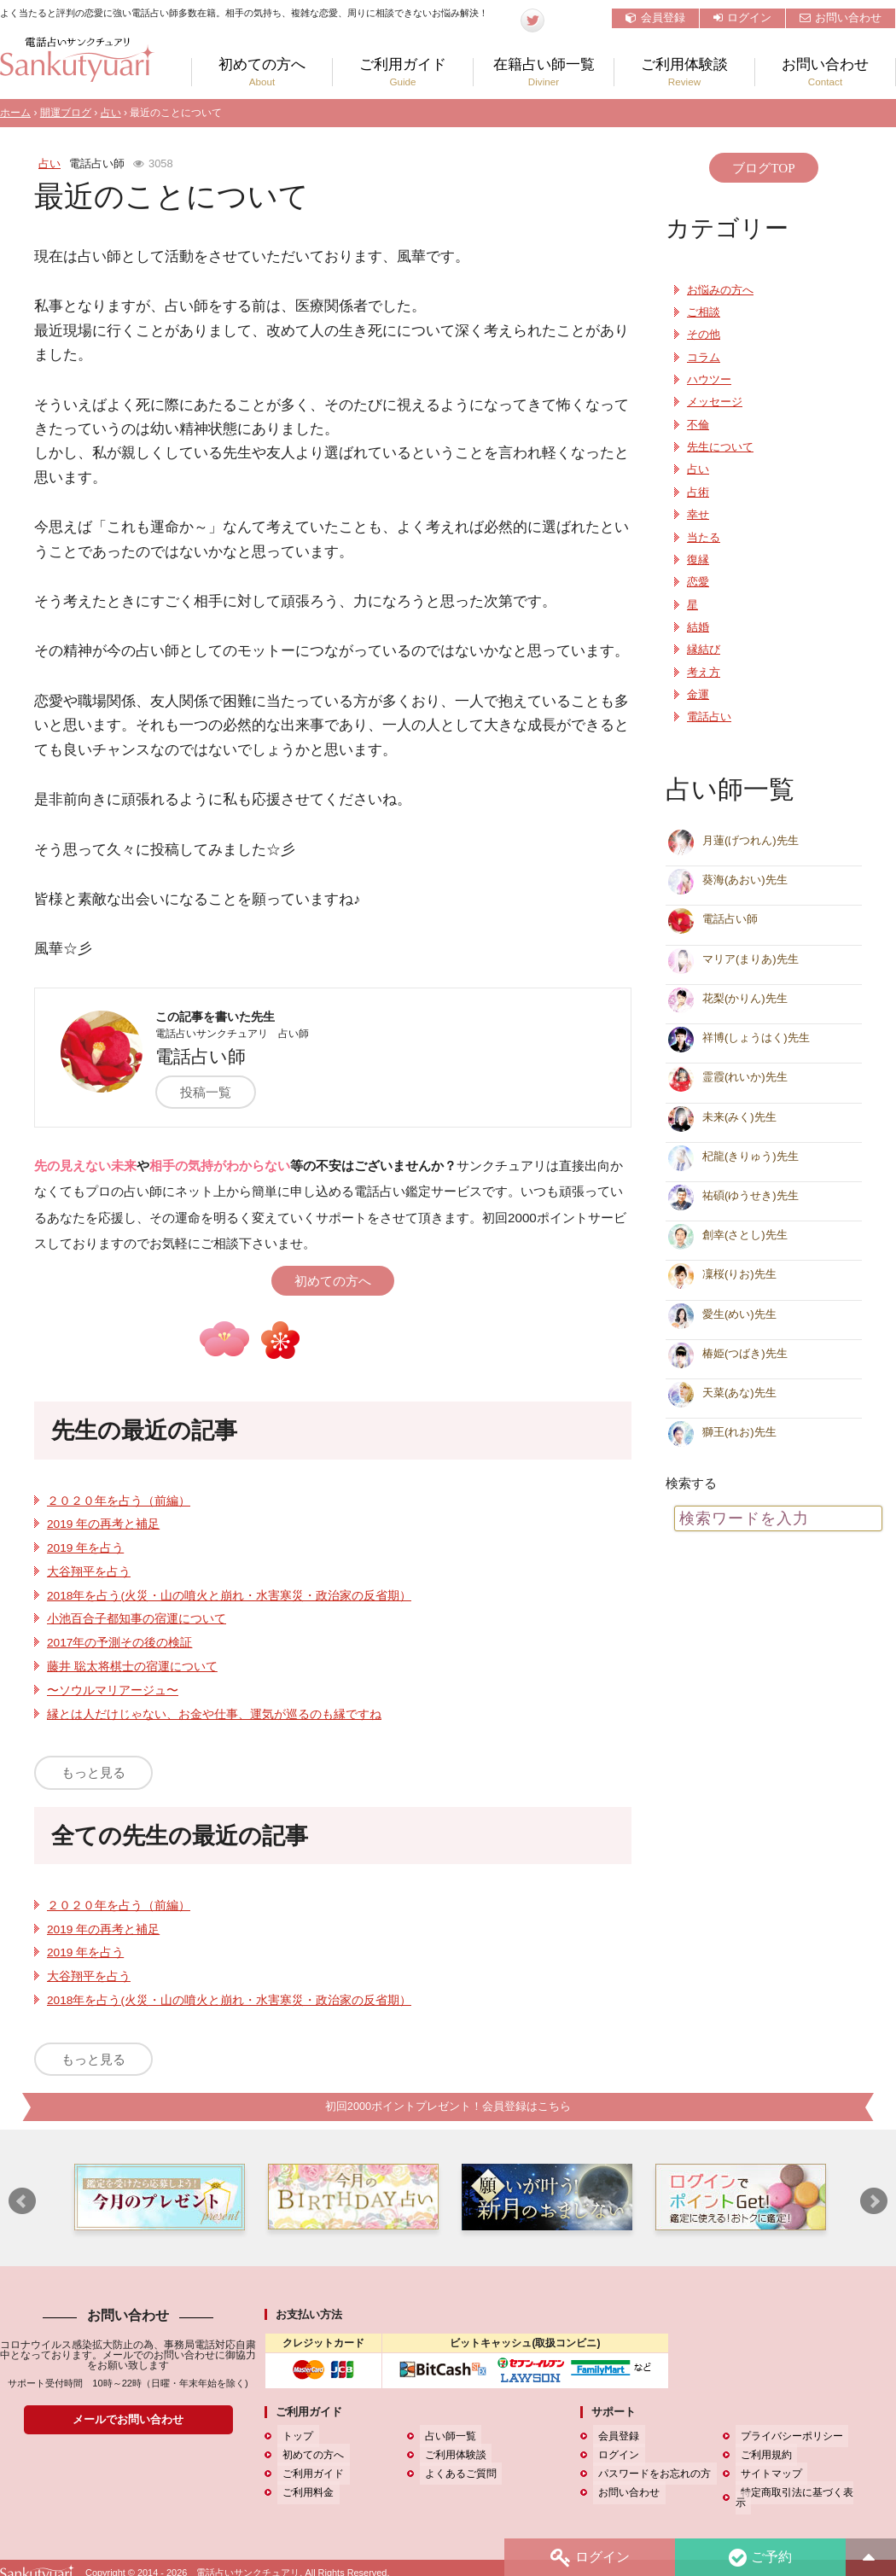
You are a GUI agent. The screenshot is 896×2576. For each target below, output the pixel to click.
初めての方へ (262, 72)
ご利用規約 (761, 2456)
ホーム (15, 113)
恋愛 (698, 582)
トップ (292, 2437)
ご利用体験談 (684, 72)
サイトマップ (766, 2474)
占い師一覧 (445, 2437)
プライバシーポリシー (787, 2437)
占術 (698, 492)
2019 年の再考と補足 (103, 1524)
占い (111, 113)
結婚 (698, 627)
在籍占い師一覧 (544, 72)
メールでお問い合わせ (128, 2420)
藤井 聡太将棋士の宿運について (132, 1666)
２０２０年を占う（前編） (118, 1501)
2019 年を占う (85, 1548)
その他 (703, 335)
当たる (703, 538)
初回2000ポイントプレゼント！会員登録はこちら (448, 2107)
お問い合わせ (840, 17)
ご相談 (703, 312)
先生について (720, 447)
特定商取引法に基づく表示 (797, 2493)
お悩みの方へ (720, 290)
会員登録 (655, 17)
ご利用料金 (303, 2493)
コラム (703, 358)
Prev (22, 2202)
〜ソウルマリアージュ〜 (112, 1690)
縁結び (703, 650)
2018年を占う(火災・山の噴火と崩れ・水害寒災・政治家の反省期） (229, 1595)
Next (873, 2202)
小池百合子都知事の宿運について (136, 1618)
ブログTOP (763, 167)
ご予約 (759, 2555)
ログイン (742, 17)
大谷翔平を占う (89, 1571)
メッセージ (714, 402)
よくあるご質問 (456, 2474)
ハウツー (709, 380)
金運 (698, 695)
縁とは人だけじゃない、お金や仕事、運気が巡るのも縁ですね (214, 1714)
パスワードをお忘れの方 (649, 2474)
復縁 (698, 560)
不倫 (698, 425)
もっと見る (93, 1772)
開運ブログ (65, 113)
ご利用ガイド (403, 72)
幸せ (698, 515)
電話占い (709, 717)
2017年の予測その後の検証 (119, 1642)
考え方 (703, 673)
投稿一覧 (216, 1092)
